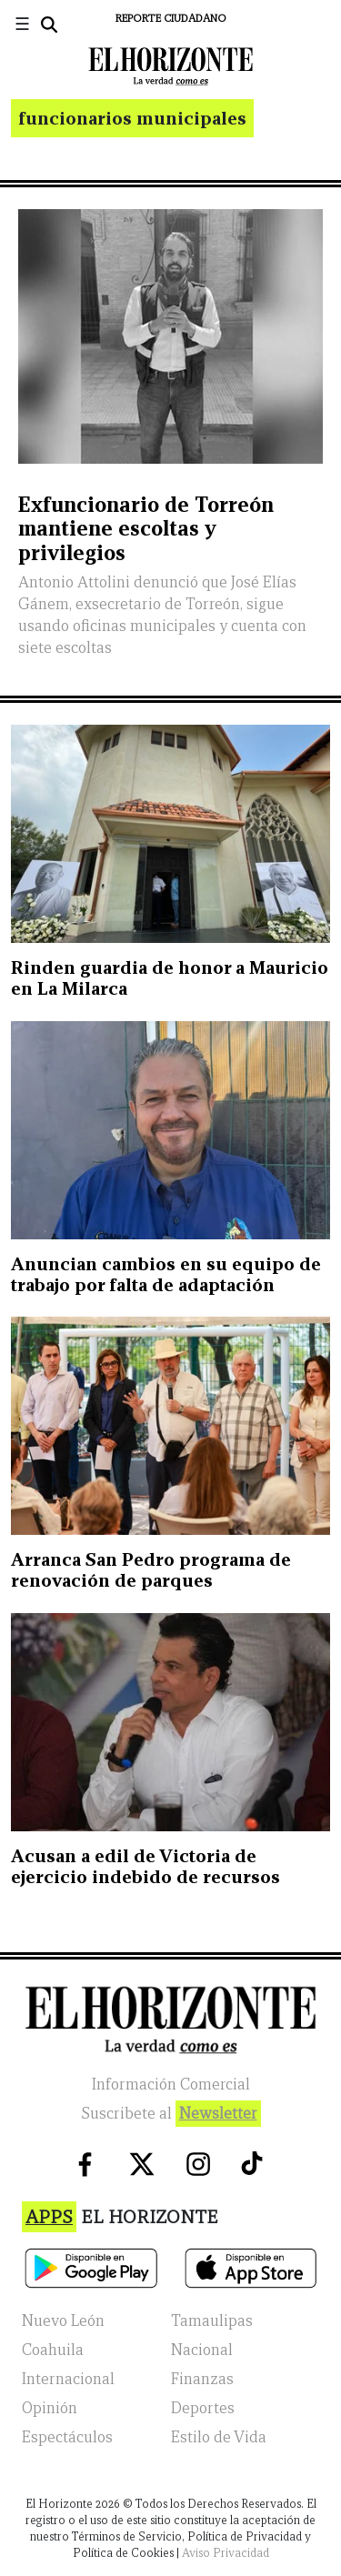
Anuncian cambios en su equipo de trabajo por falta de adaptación (166, 1274)
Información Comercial (171, 2084)
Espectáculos (67, 2437)
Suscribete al (171, 2113)
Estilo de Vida (218, 2437)
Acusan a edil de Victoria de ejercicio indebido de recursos (145, 1866)
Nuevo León (63, 2320)
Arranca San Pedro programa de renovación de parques (151, 1570)
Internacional (68, 2379)
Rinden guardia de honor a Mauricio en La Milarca (169, 978)
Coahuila (53, 2350)
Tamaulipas (212, 2320)
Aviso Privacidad (225, 2553)
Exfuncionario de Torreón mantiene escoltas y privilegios (146, 528)
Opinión (49, 2408)
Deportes (203, 2408)
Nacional (202, 2350)
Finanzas (202, 2379)
